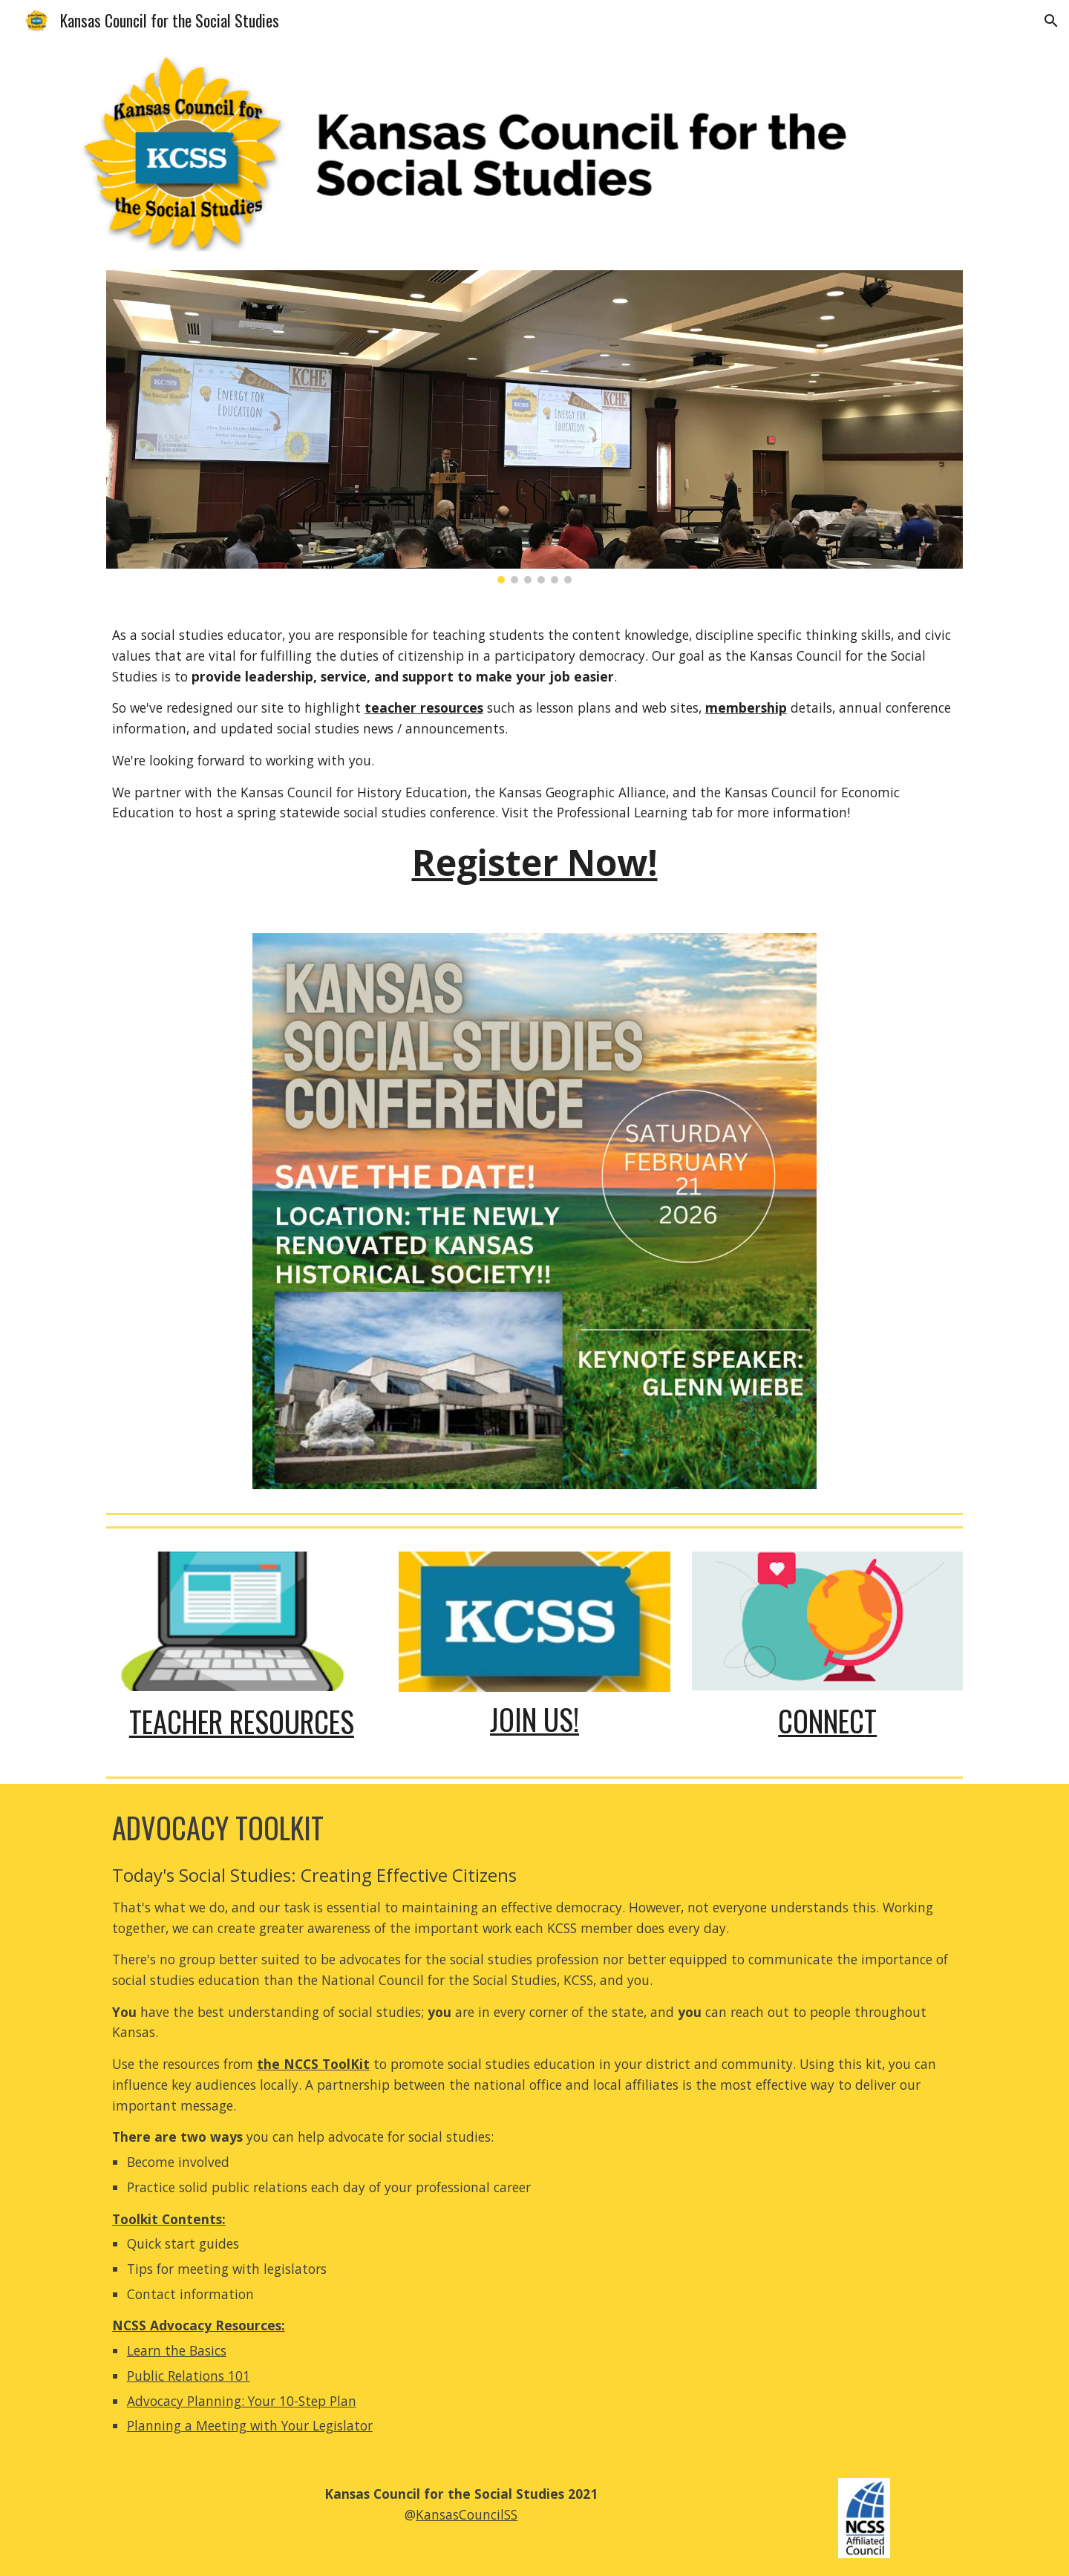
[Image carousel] (534, 426)
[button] (1051, 21)
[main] (534, 758)
